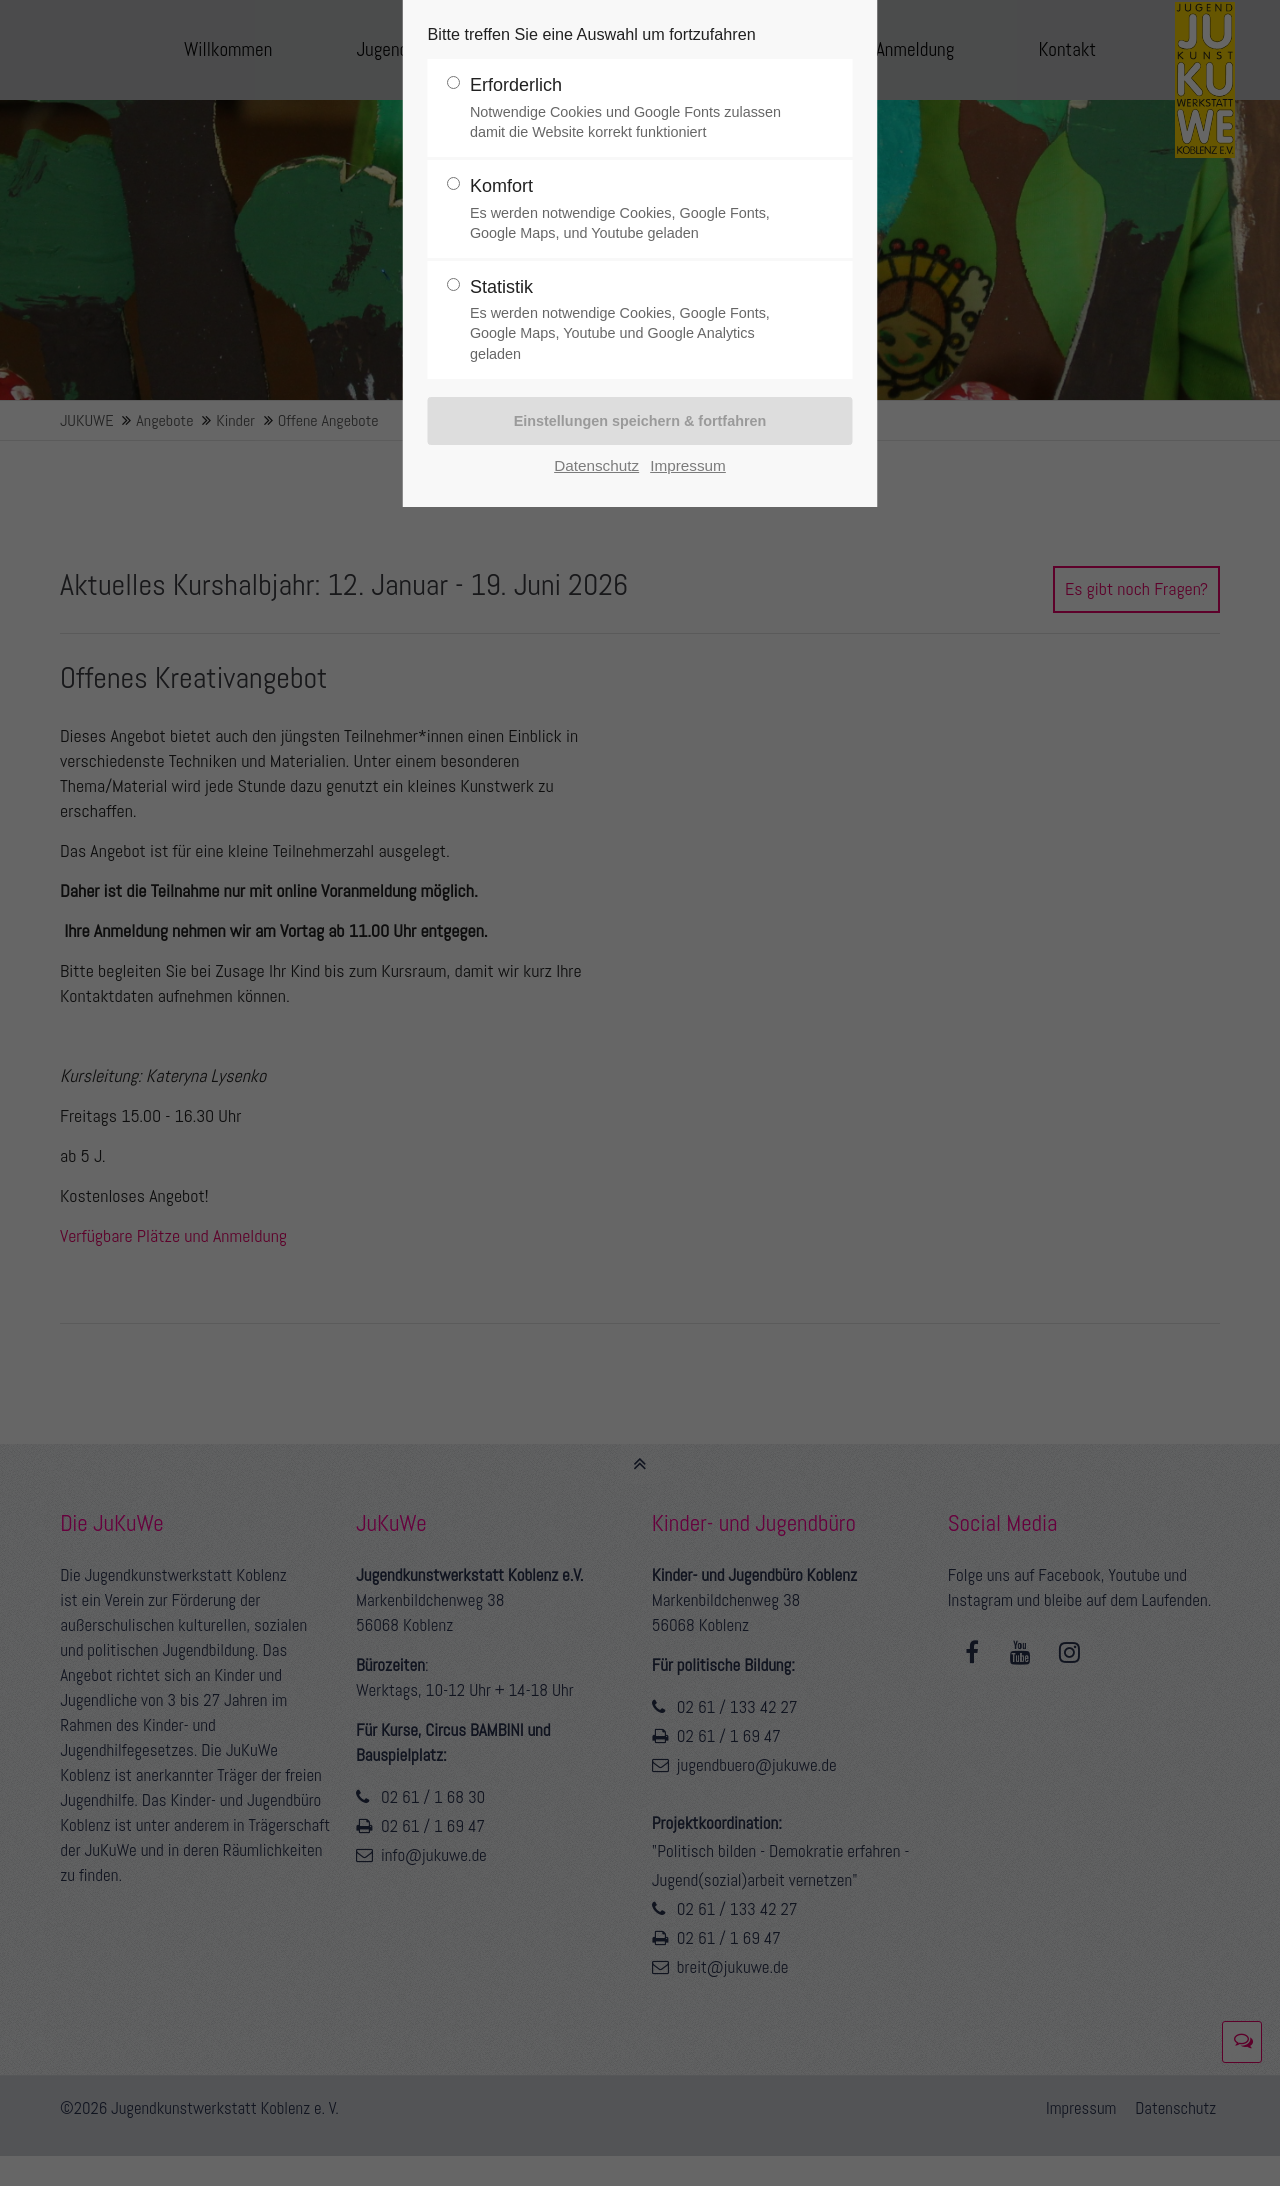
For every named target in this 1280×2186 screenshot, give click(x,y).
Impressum (688, 465)
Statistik (632, 320)
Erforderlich (632, 108)
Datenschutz (596, 465)
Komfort (632, 209)
